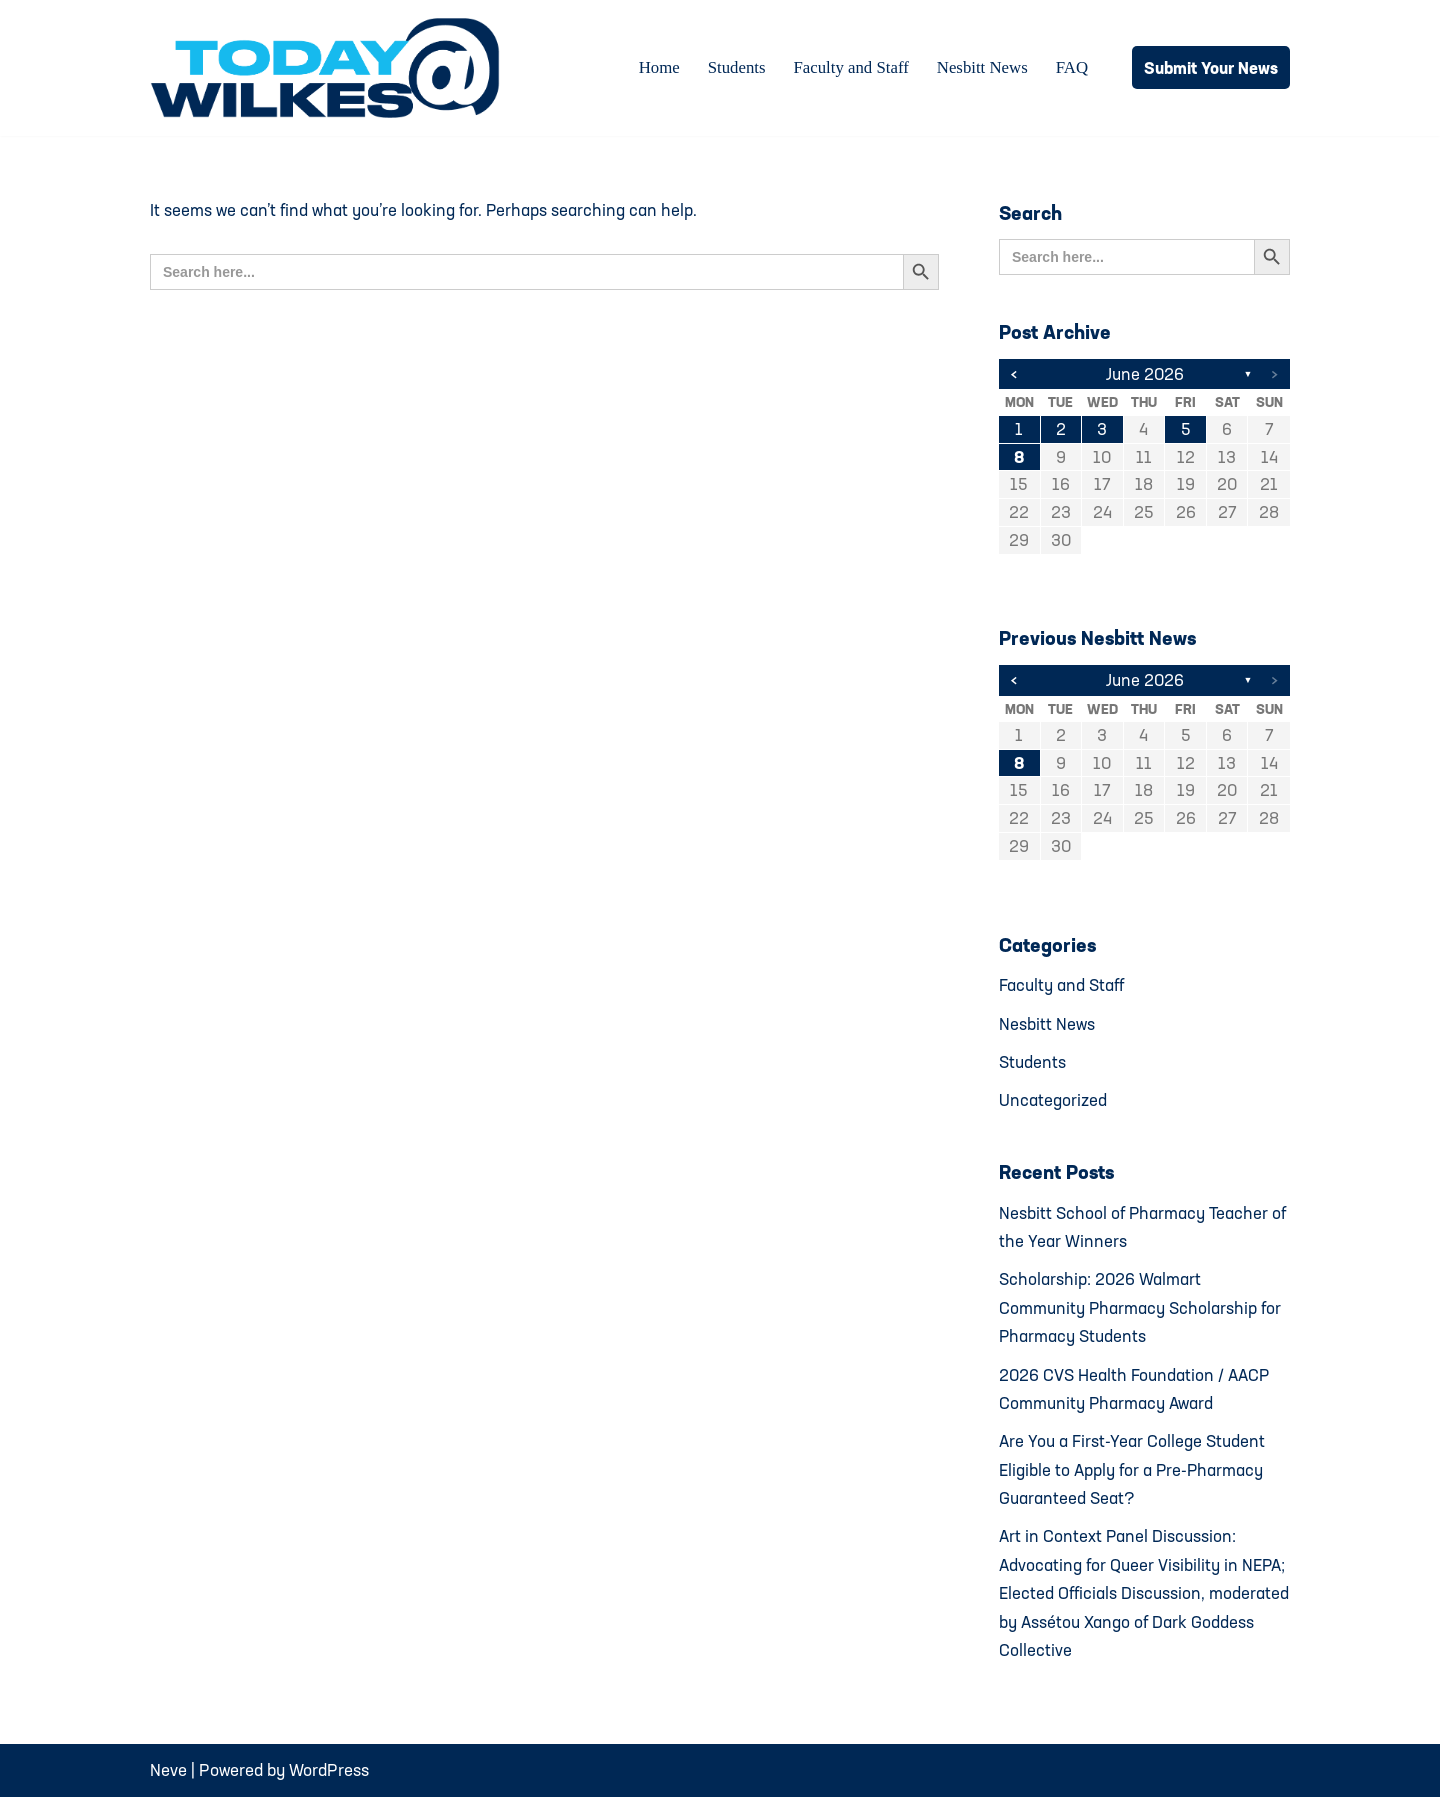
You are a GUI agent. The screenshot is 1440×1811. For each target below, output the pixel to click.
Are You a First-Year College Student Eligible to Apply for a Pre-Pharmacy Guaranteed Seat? (1133, 1479)
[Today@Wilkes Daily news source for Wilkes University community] (330, 68)
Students (733, 68)
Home (655, 68)
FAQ (1071, 68)
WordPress (329, 1784)
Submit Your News (1211, 67)
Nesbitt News (981, 68)
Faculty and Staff (848, 68)
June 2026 (1144, 374)
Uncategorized (1053, 1105)
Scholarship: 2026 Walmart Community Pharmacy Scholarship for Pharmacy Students (1141, 1315)
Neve (168, 1784)
